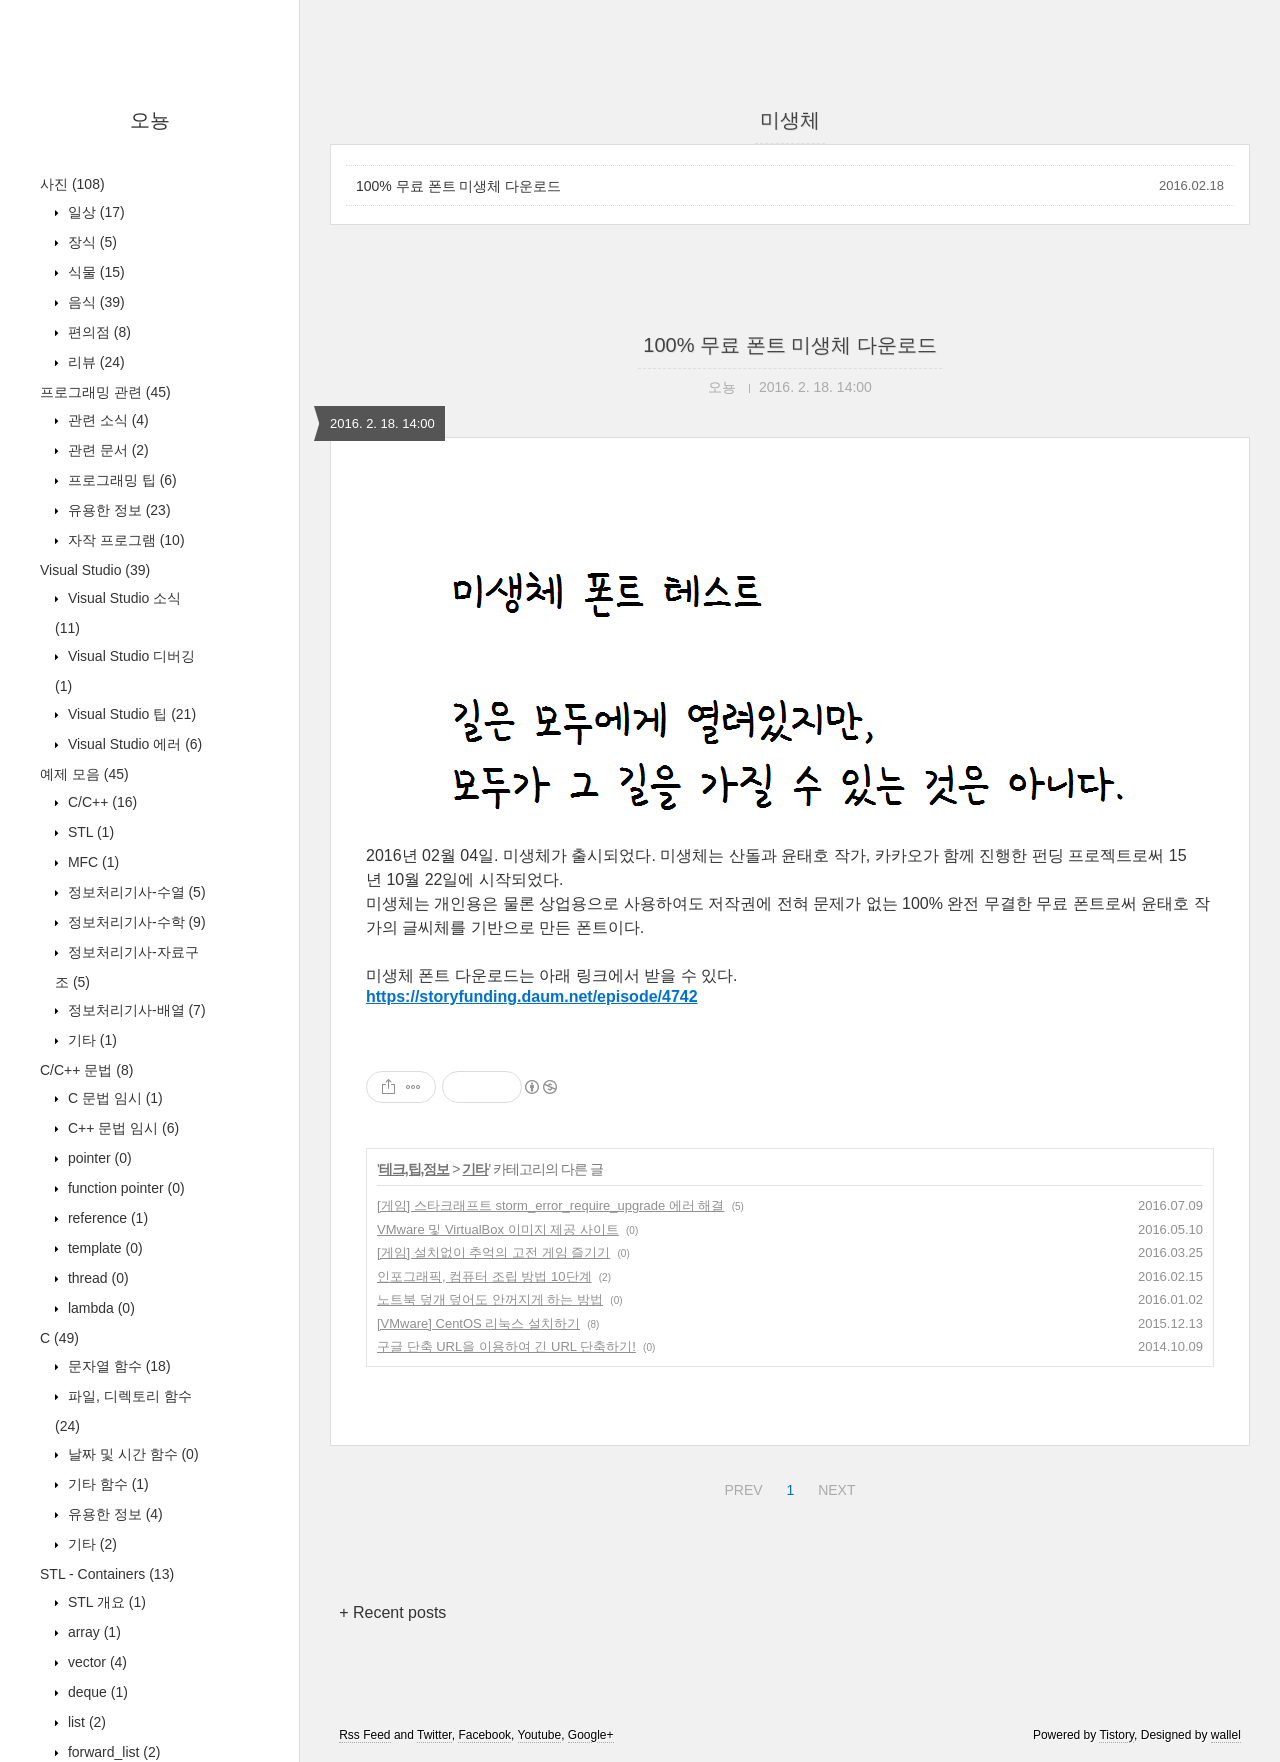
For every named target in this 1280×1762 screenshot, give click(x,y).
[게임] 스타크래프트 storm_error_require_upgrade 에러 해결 (550, 1205)
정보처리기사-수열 (135, 892)
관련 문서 (106, 450)
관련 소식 (106, 420)
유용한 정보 (117, 510)
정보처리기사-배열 (135, 1010)
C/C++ (100, 802)
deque (96, 1692)
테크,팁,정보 (414, 1169)
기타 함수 (106, 1484)
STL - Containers (107, 1574)
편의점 (97, 332)
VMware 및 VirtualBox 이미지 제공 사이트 (498, 1229)
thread (96, 1278)
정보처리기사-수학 (135, 922)
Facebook (484, 1735)
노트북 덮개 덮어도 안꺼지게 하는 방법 (490, 1299)
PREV (740, 1487)
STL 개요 (105, 1602)
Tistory (1116, 1735)
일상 (94, 212)
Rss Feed (364, 1735)
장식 (90, 242)
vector (95, 1662)
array (92, 1632)
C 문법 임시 (113, 1098)
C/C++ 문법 (86, 1070)
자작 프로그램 (124, 540)
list (85, 1722)
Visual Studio (95, 570)
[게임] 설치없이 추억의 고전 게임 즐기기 (493, 1252)
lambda (99, 1308)
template (103, 1248)
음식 (94, 302)
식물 (94, 272)
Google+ (591, 1735)
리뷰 (94, 362)
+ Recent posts (392, 1612)
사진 (72, 184)
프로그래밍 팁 (120, 480)
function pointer (124, 1188)
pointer (98, 1158)
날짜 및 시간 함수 (131, 1454)
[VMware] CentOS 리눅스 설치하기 (478, 1323)
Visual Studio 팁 (130, 714)
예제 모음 (84, 774)
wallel (1226, 1735)
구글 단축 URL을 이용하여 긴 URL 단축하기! (506, 1346)
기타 (90, 1040)
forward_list (112, 1752)
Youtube (540, 1735)
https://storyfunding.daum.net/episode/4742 (532, 996)
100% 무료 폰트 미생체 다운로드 (458, 186)
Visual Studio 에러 (133, 744)
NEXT (834, 1487)
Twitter (434, 1735)
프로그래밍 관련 (105, 392)
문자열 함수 (117, 1366)
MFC (91, 862)
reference (106, 1218)
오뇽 (150, 120)
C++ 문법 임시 (121, 1128)
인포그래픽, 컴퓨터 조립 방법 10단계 (484, 1276)
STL (89, 832)
